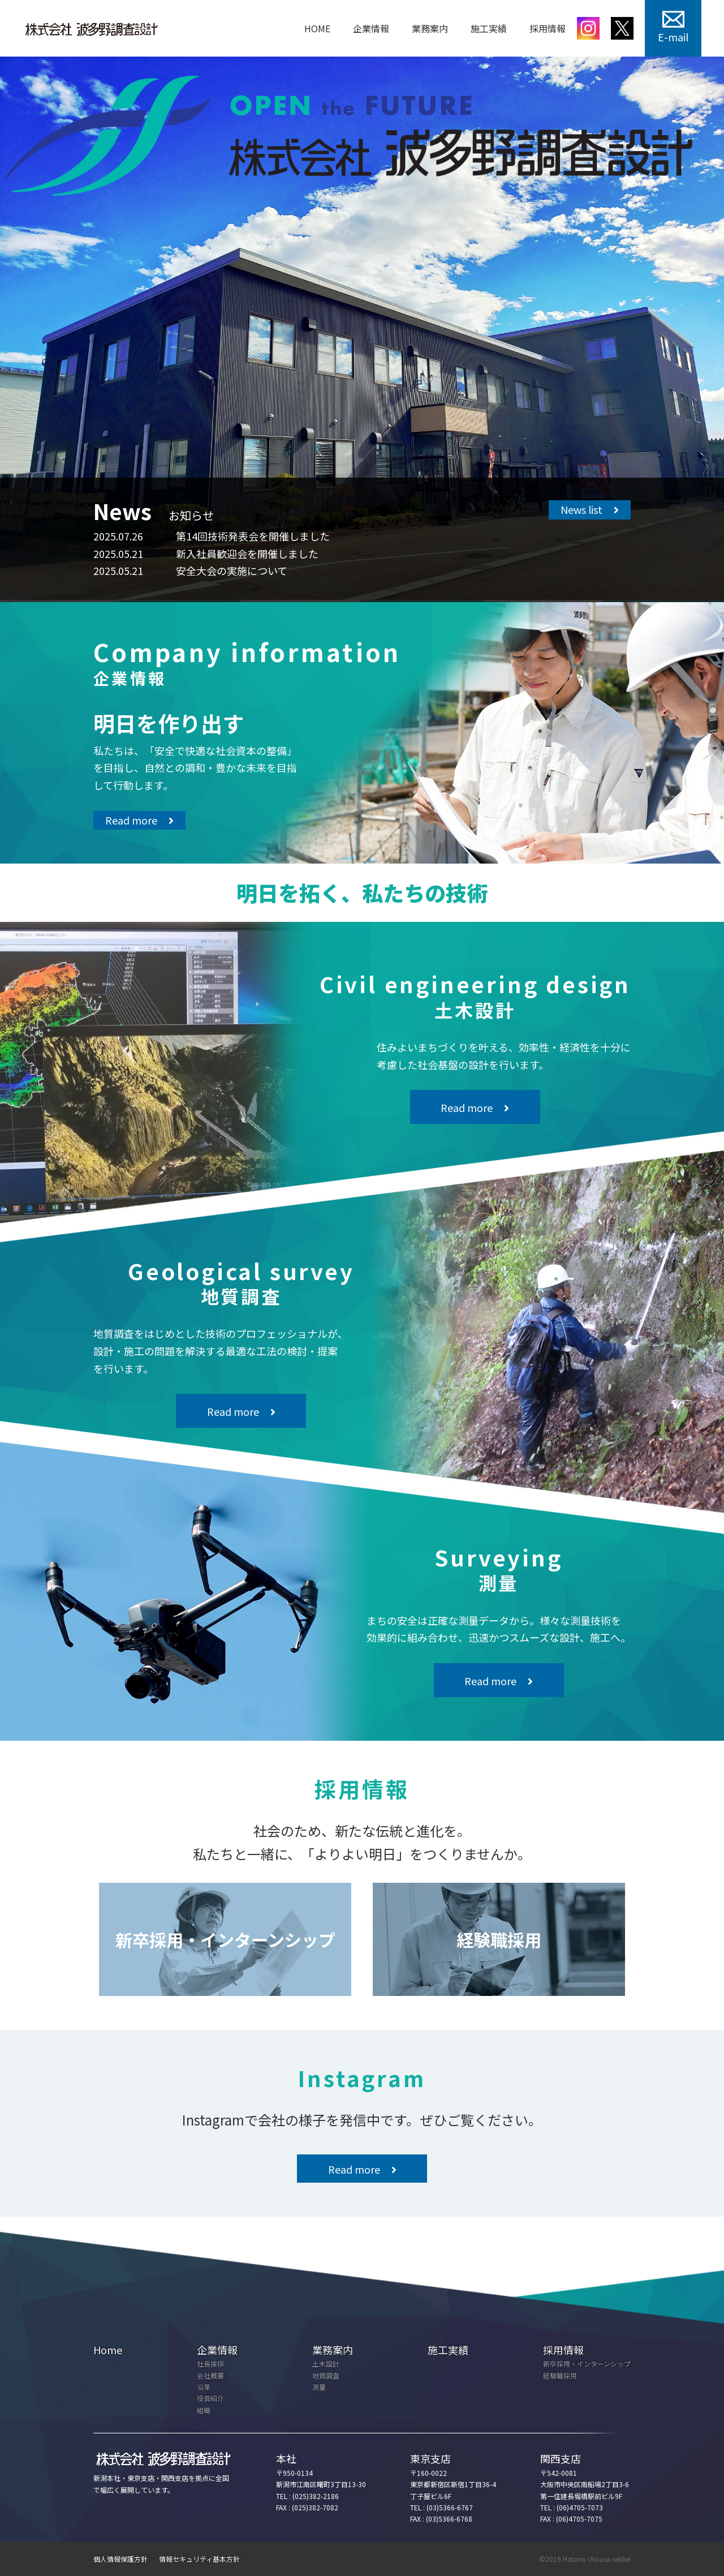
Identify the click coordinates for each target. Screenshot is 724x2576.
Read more (131, 820)
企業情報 (371, 28)
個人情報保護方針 (120, 2559)
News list (581, 509)
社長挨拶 (210, 2363)
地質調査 (325, 2375)
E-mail (673, 36)
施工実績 (489, 28)
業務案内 (430, 28)
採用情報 (547, 28)
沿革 (203, 2387)
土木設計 (325, 2363)
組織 (203, 2410)
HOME (317, 28)
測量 (319, 2387)
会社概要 (210, 2375)
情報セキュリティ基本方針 (199, 2559)
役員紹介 (210, 2398)
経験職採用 (560, 2375)
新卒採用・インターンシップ (587, 2363)
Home (107, 2349)
